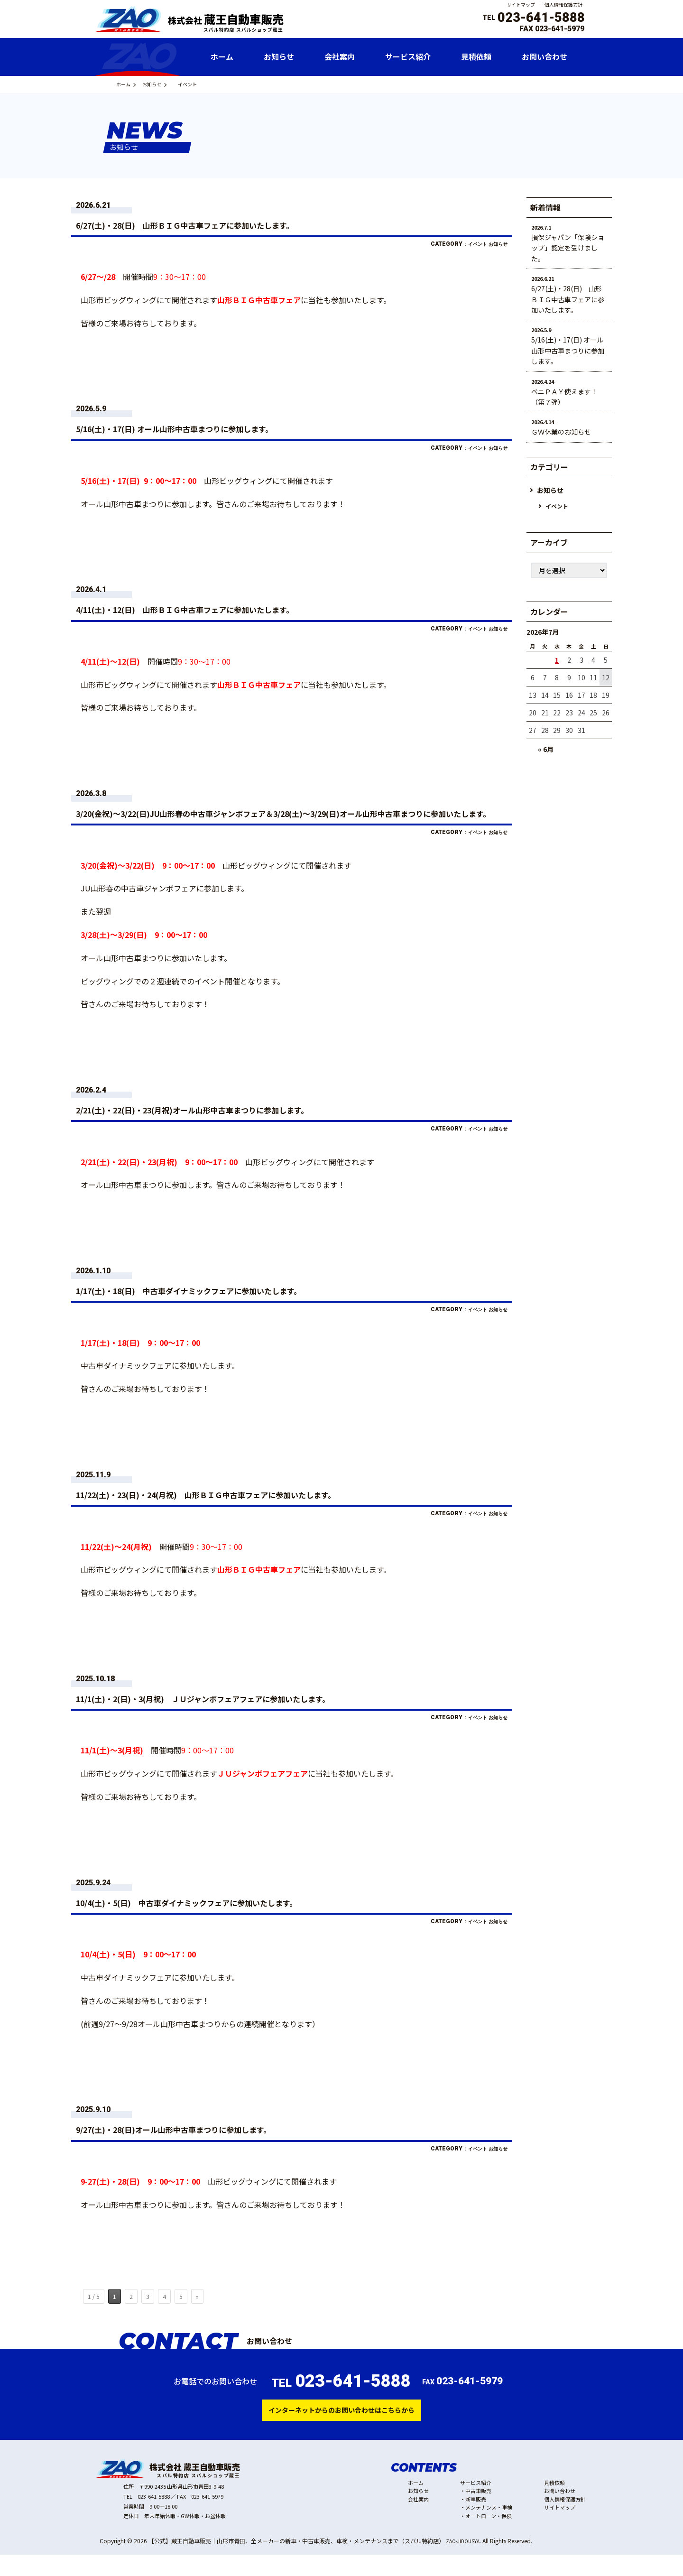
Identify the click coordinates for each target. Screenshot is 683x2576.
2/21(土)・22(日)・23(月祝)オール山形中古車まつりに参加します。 (229, 1123)
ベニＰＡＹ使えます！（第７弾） (564, 397)
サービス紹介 (475, 2504)
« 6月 (546, 749)
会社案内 (418, 2520)
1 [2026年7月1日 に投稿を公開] (557, 660)
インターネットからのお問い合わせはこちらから (341, 2429)
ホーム (128, 84)
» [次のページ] (197, 2314)
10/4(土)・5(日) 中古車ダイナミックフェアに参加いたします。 (222, 1918)
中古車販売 (478, 2512)
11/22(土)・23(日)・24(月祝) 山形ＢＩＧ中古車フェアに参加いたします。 (247, 1509)
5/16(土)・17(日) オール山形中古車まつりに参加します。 (206, 428)
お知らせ (166, 84)
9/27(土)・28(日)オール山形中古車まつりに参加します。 (204, 2146)
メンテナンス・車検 (488, 2529)
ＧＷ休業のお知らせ (561, 431)
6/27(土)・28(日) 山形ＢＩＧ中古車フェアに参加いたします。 (219, 224)
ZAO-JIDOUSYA (465, 2562)
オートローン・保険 (488, 2537)
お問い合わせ (559, 2512)
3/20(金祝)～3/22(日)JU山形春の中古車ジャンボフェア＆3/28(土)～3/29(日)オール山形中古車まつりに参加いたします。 (290, 820)
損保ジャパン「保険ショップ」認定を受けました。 (567, 247)
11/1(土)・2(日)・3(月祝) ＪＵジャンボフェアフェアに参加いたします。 (243, 1713)
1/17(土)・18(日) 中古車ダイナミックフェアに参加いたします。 (224, 1304)
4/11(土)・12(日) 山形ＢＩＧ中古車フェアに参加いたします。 (219, 609)
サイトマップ (521, 4)
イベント (466, 244)
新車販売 (475, 2520)
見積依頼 (554, 2504)
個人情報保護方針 (563, 4)
